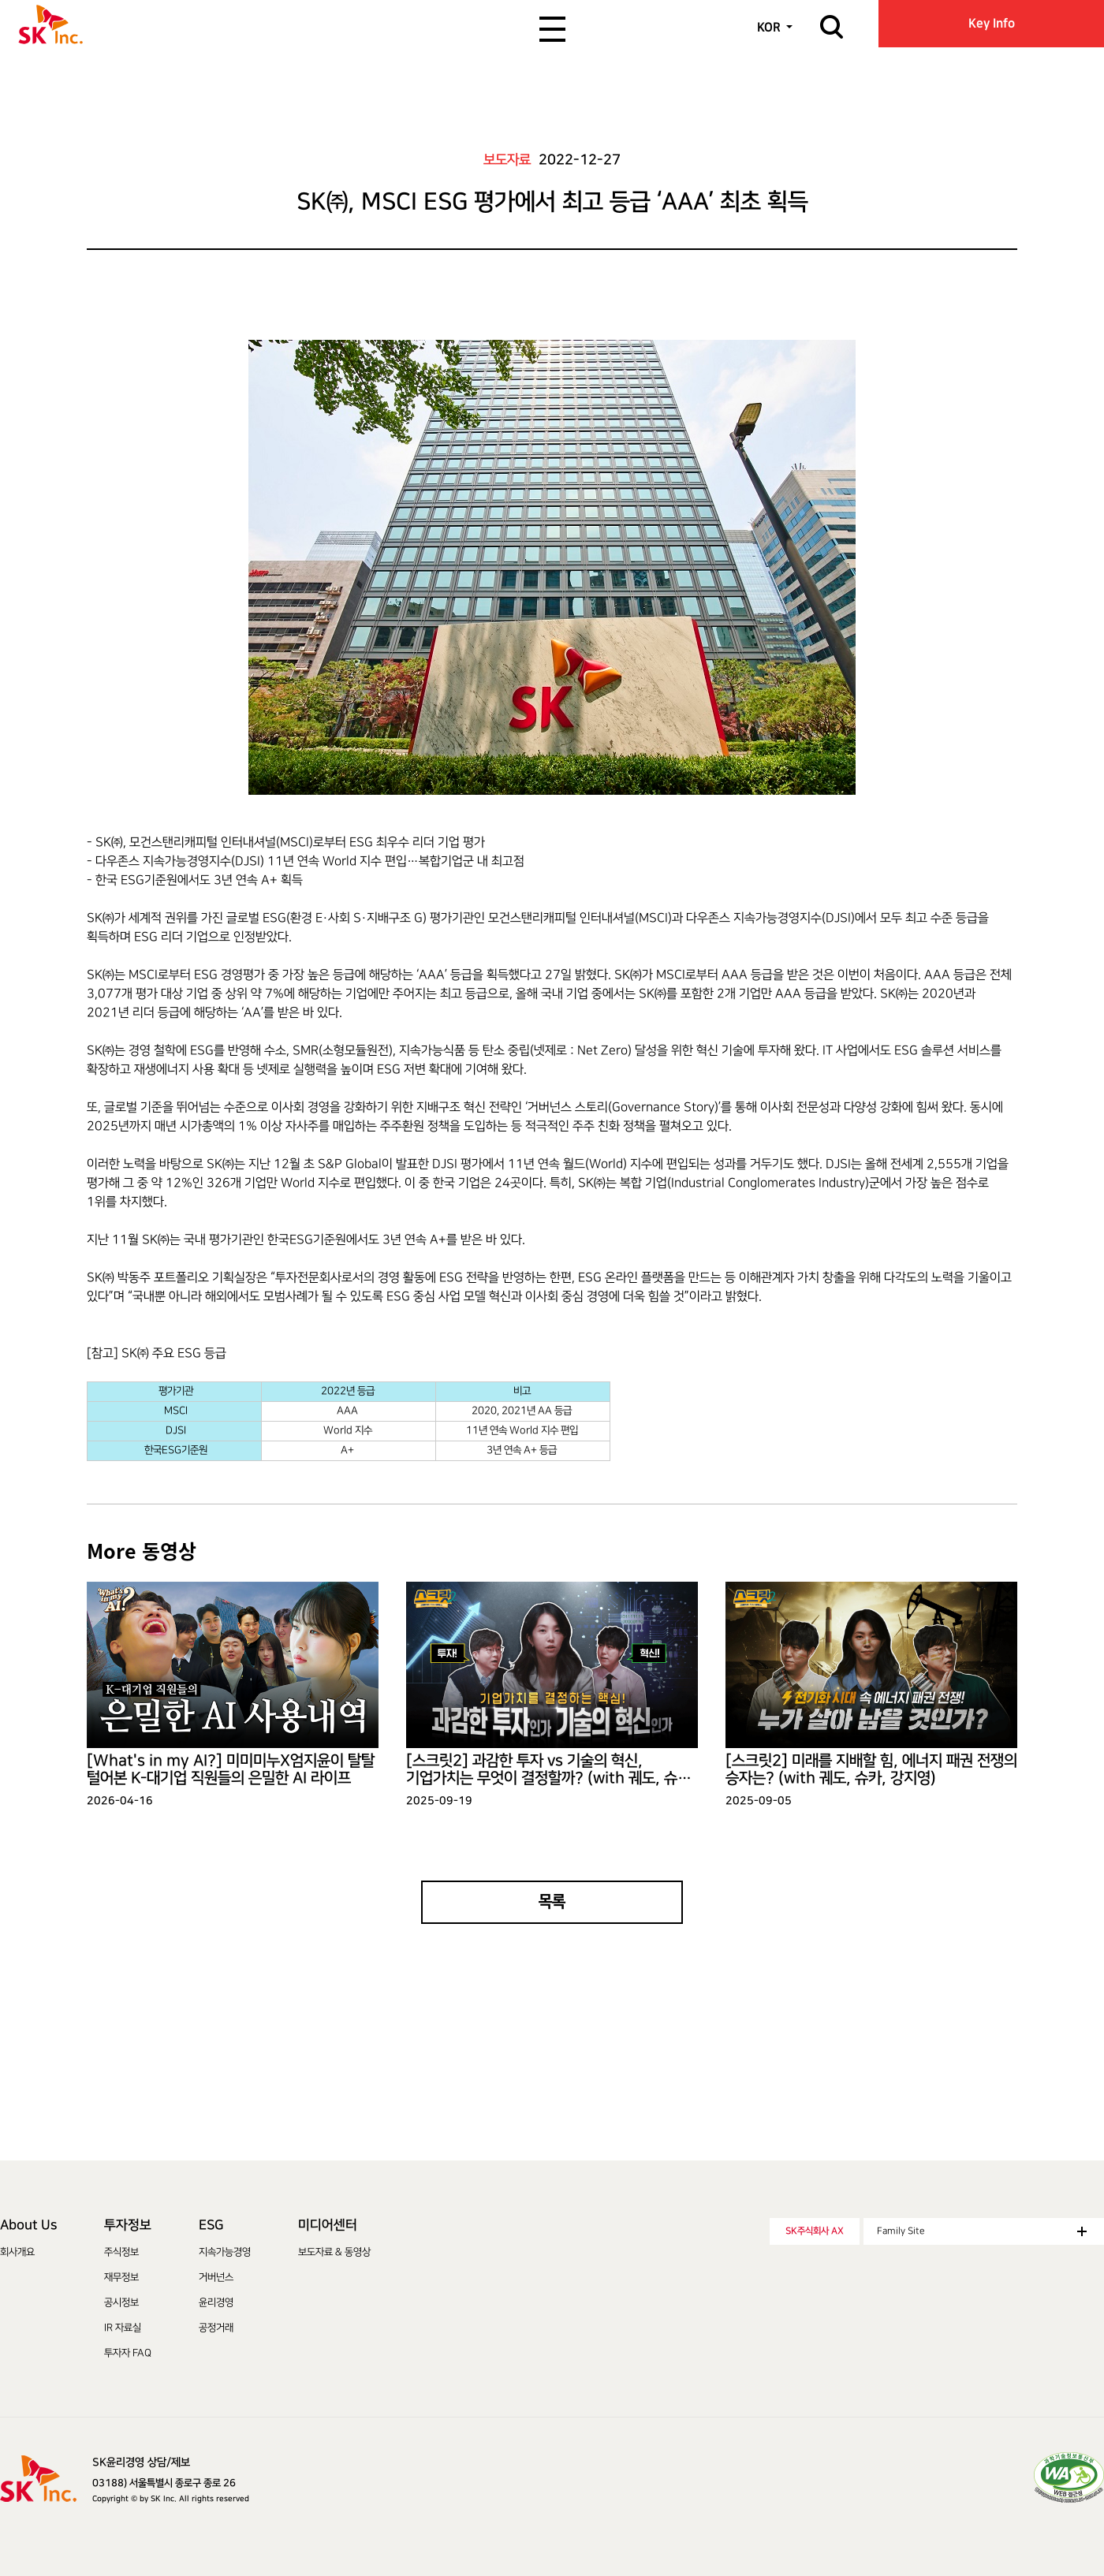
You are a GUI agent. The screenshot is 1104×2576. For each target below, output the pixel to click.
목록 (552, 1902)
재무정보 (121, 2277)
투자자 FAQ (127, 2352)
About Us (28, 2225)
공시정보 (121, 2302)
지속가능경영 (225, 2251)
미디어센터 (327, 2225)
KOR (769, 27)
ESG (211, 2225)
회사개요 (17, 2251)
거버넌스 (216, 2277)
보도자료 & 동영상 (334, 2251)
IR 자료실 (122, 2327)
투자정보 (127, 2225)
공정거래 (216, 2327)
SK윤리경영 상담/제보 (141, 2462)
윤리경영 (216, 2302)
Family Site (982, 2231)
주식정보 (121, 2251)
